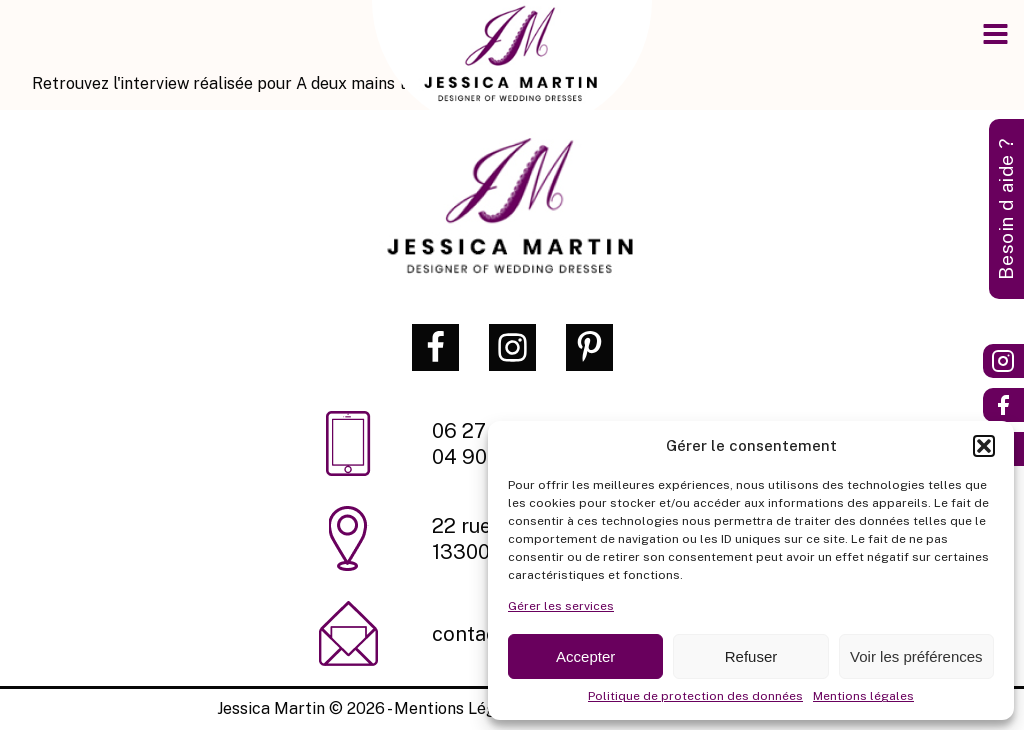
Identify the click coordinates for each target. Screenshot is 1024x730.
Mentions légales (863, 696)
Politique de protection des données (695, 696)
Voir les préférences (916, 656)
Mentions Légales (460, 708)
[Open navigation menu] (995, 36)
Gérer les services (561, 606)
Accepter (585, 656)
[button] (984, 446)
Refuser (751, 656)
